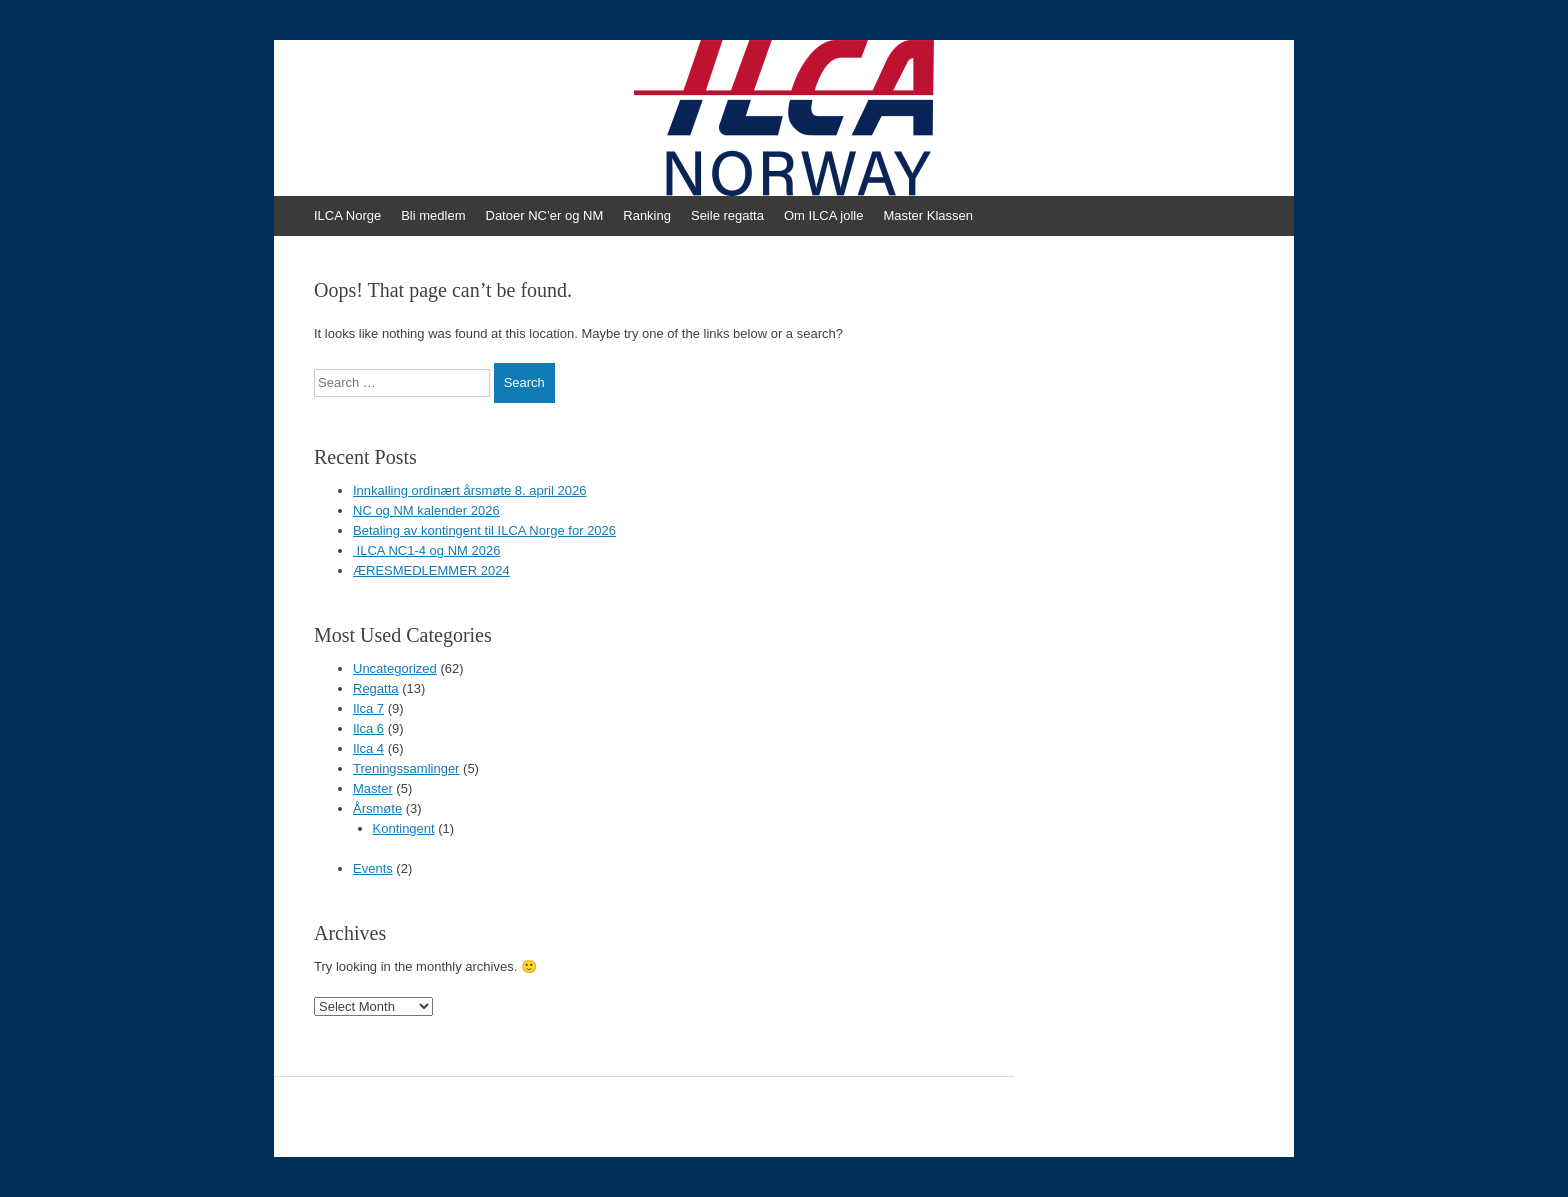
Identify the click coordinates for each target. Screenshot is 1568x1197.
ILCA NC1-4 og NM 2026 (426, 550)
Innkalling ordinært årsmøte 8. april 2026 (469, 490)
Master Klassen (928, 215)
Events (373, 868)
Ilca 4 (368, 748)
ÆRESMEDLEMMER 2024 (431, 570)
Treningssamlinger (406, 768)
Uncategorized (395, 668)
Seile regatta (727, 215)
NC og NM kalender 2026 (426, 510)
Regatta (376, 688)
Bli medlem (433, 215)
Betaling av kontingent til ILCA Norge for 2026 (484, 530)
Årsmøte (377, 808)
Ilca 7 (368, 708)
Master (373, 788)
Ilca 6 (368, 728)
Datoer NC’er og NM (545, 215)
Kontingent (404, 828)
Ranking (647, 215)
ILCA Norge (347, 215)
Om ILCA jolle (823, 215)
